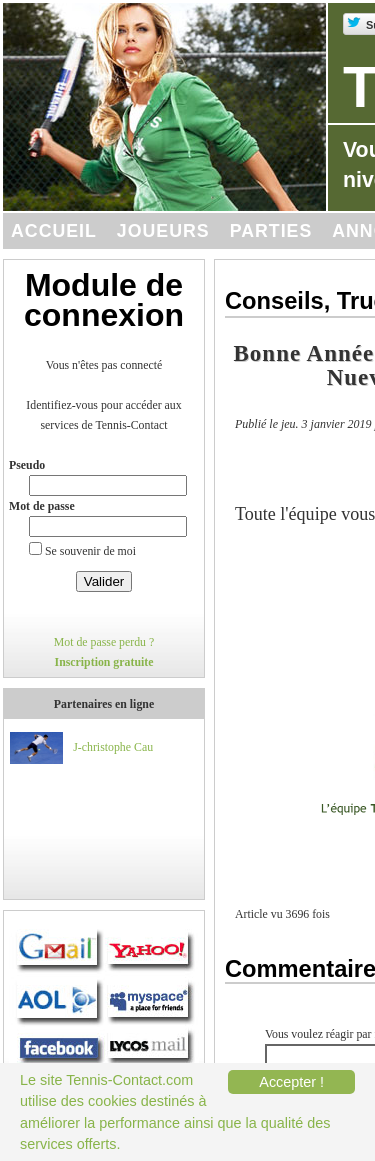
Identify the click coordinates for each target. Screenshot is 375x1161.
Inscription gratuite (104, 662)
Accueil (54, 231)
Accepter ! (291, 1082)
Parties (271, 231)
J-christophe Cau (113, 747)
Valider (104, 581)
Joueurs (163, 231)
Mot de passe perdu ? (104, 642)
